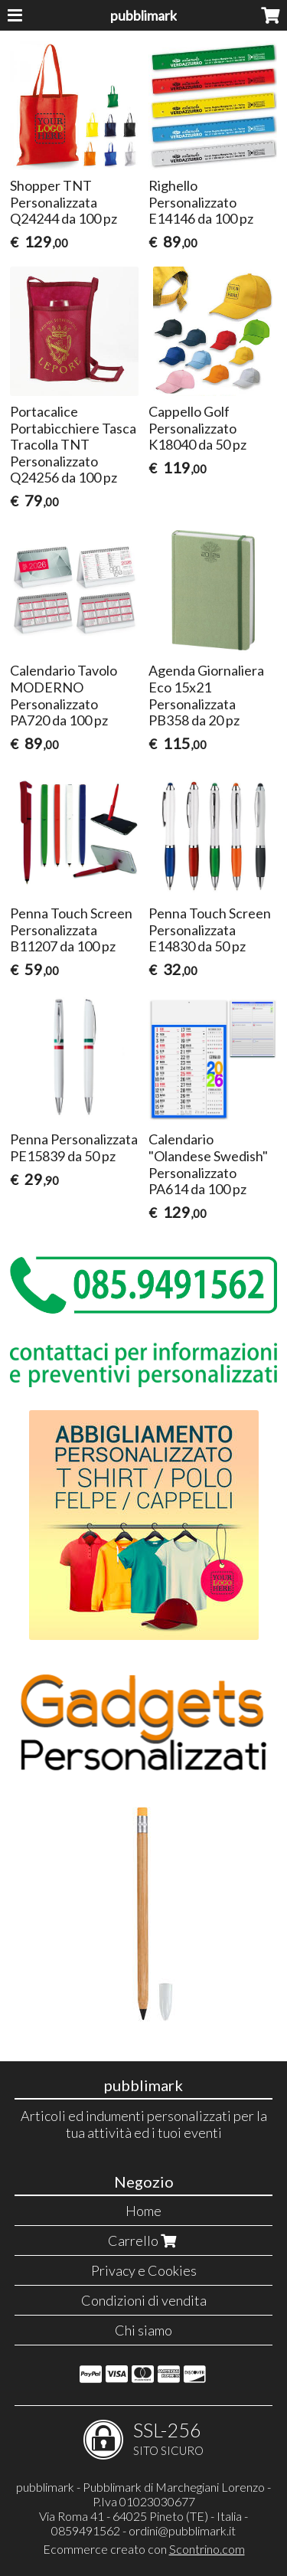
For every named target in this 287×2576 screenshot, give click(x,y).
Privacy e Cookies (144, 2270)
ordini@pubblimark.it (182, 2530)
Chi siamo (143, 2330)
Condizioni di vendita (144, 2300)
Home (143, 2210)
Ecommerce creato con (144, 2549)
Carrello (144, 2240)
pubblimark (143, 15)
